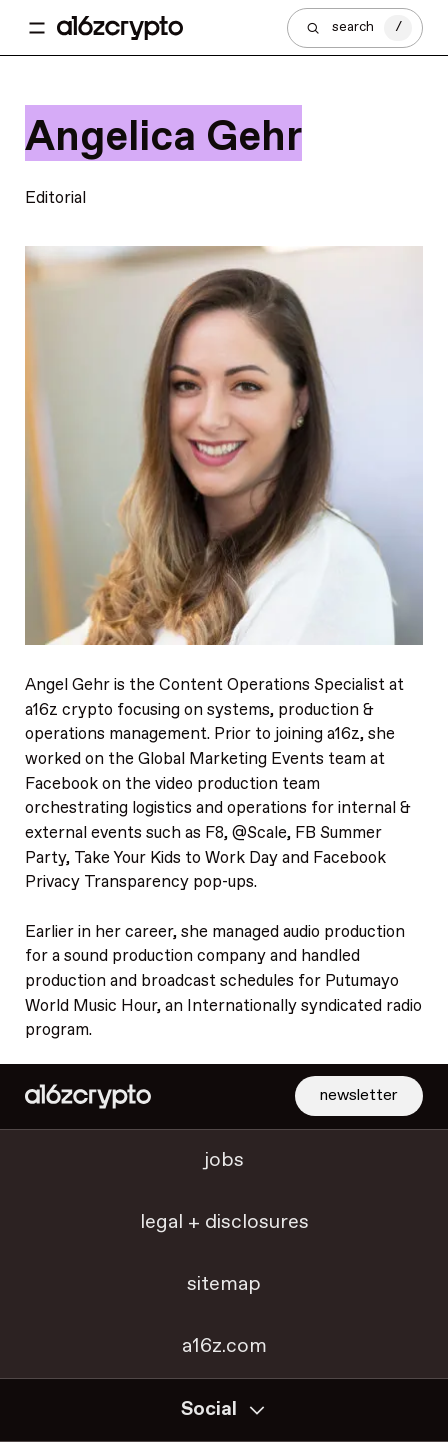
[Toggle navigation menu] (37, 28)
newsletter (359, 1095)
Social (224, 1409)
